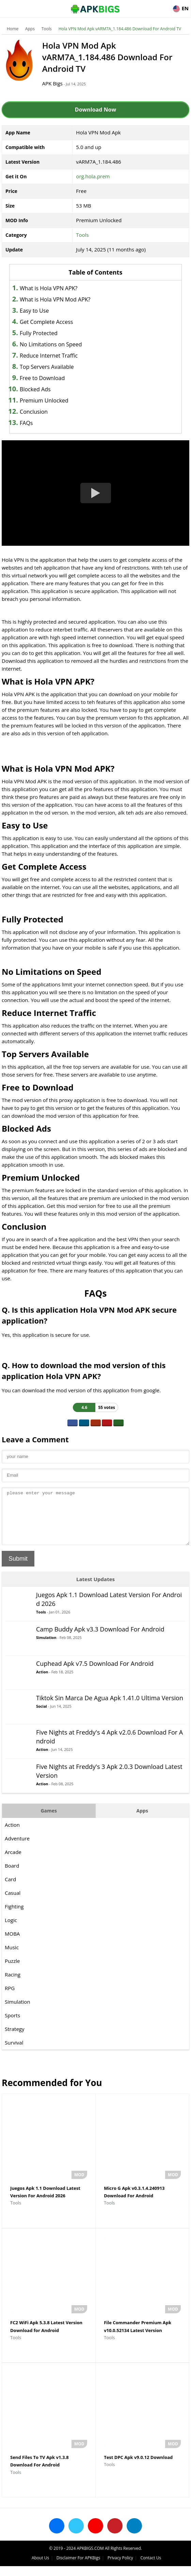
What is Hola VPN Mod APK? (55, 299)
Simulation (46, 1647)
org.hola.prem (93, 176)
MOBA (12, 1943)
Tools (47, 29)
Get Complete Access (46, 322)
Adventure (17, 1848)
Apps (30, 29)
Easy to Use (34, 310)
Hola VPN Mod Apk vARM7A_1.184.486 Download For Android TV (120, 29)
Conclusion (34, 411)
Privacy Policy (120, 2568)
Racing (12, 1984)
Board (12, 1875)
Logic (11, 1930)
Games (49, 1821)
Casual (12, 1903)
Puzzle (12, 1971)
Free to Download (42, 378)
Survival (14, 2052)
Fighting (14, 1916)
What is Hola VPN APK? (48, 288)
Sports (12, 2025)
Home (12, 29)
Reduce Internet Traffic (49, 355)
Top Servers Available (47, 367)
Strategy (14, 2039)
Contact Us (150, 2568)
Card (10, 1889)
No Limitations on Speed (51, 344)
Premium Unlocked (44, 400)
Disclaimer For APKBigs (78, 2568)
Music (12, 1957)
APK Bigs (58, 83)
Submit (18, 1568)
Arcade (13, 1862)
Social (41, 1716)
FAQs (26, 423)
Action (42, 1682)
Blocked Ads (35, 389)
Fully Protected (39, 333)
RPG (10, 1998)
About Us (40, 2568)
